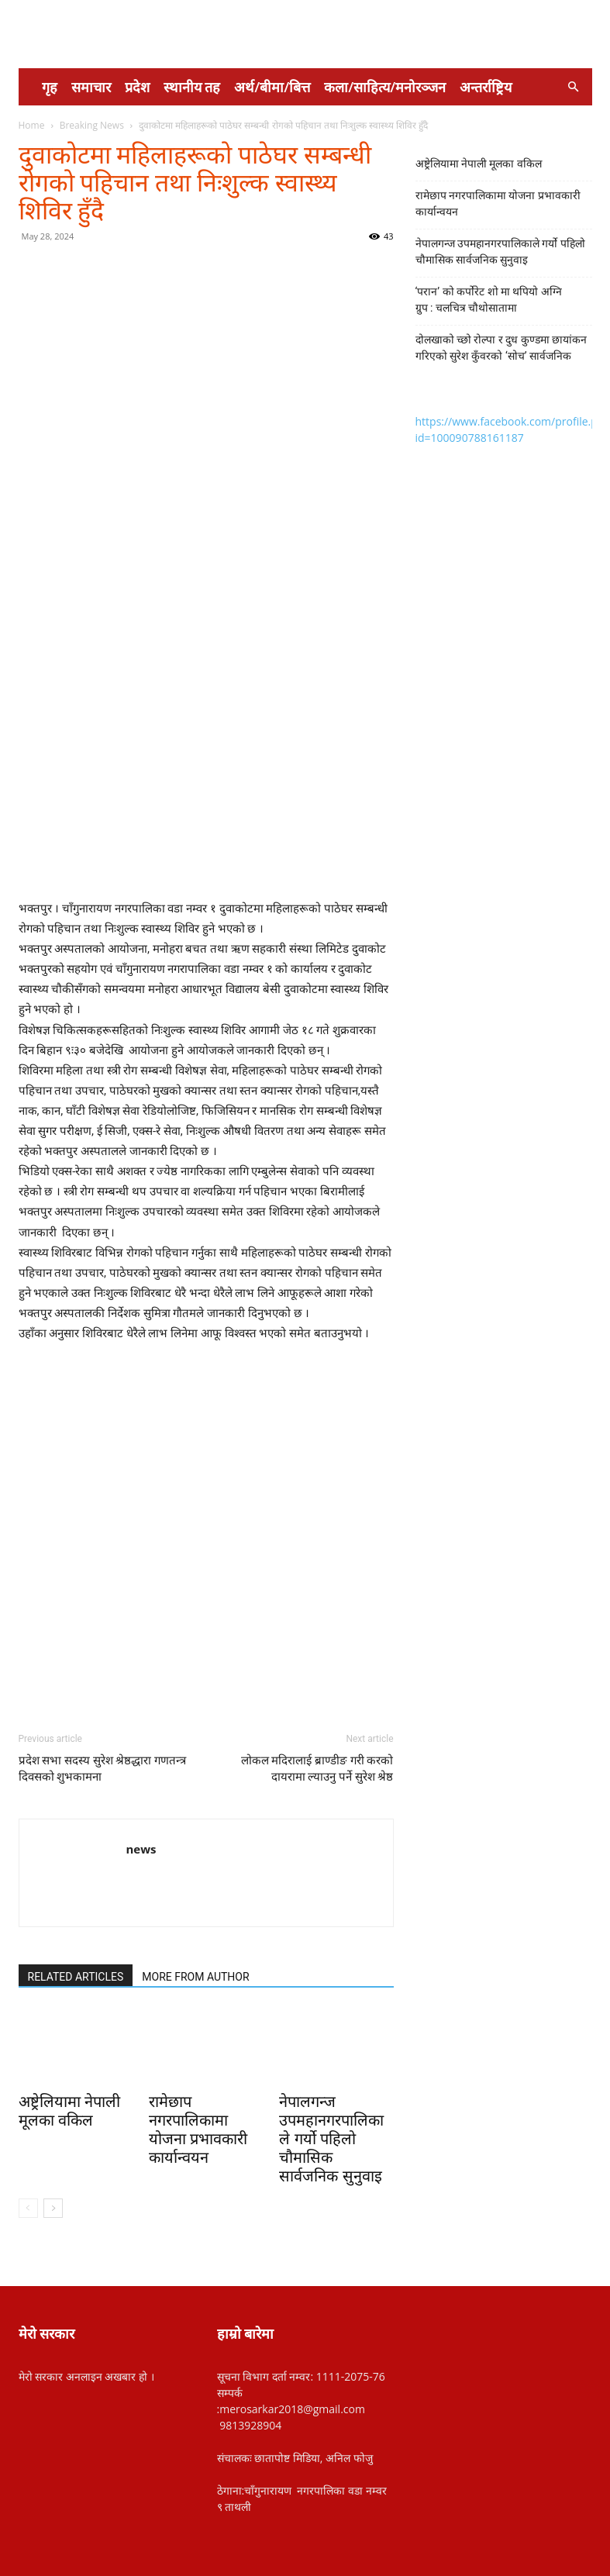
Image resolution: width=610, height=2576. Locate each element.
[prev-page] (28, 2208)
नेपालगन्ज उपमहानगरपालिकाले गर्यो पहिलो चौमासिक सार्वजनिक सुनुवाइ (331, 2139)
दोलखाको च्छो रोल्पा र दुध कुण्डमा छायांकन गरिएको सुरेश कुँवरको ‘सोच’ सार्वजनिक (501, 347)
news (141, 1849)
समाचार (91, 87)
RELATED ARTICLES (76, 1977)
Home (32, 125)
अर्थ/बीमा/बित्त (272, 87)
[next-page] (53, 2208)
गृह (49, 87)
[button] (573, 87)
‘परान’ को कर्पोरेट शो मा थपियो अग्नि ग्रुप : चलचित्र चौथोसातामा (488, 299)
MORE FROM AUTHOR (195, 1977)
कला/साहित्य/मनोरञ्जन (385, 87)
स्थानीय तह (192, 87)
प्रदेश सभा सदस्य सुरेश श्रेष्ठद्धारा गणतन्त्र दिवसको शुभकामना (103, 1769)
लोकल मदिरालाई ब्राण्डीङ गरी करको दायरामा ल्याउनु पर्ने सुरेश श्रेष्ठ (317, 1769)
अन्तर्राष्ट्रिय (486, 87)
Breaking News (92, 125)
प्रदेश (137, 87)
